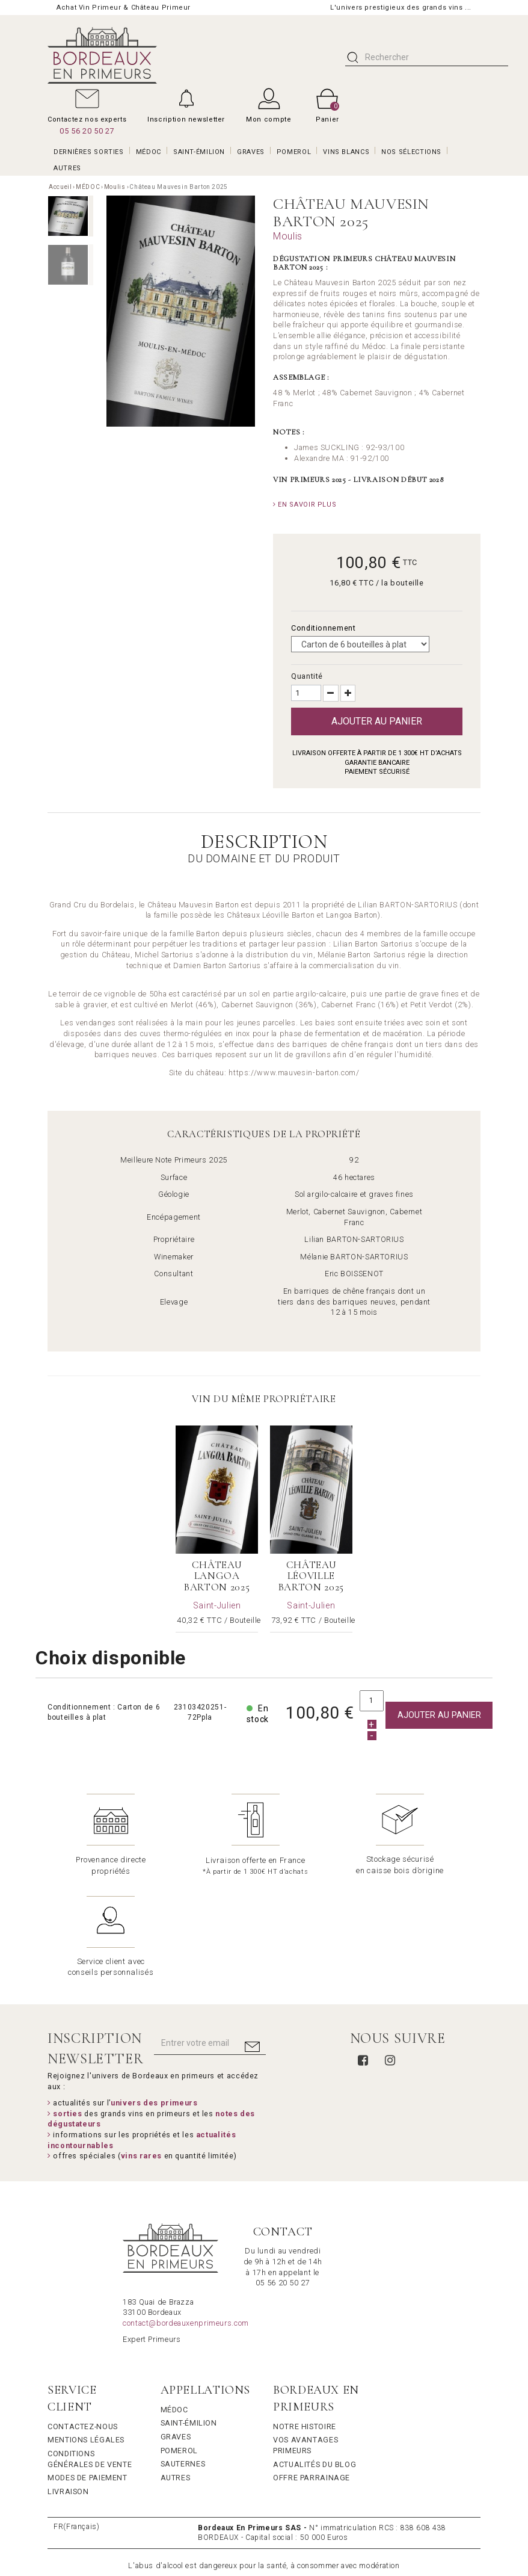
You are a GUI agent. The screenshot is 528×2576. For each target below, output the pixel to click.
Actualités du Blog (314, 2362)
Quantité (307, 676)
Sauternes (183, 2361)
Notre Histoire (304, 2324)
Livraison (68, 2389)
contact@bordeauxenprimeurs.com (186, 2220)
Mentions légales (86, 2337)
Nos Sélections (411, 152)
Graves (176, 2334)
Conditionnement (324, 627)
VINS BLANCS (346, 152)
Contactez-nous (83, 2324)
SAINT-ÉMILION (199, 152)
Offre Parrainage (311, 2375)
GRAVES (251, 152)
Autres (176, 2375)
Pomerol (179, 2348)
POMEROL (294, 152)
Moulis (115, 187)
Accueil (60, 187)
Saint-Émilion (189, 2320)
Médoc (174, 2307)
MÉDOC (148, 152)
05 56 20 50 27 (87, 130)
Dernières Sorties (89, 152)
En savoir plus (304, 504)
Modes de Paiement (87, 2375)
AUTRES (67, 168)
